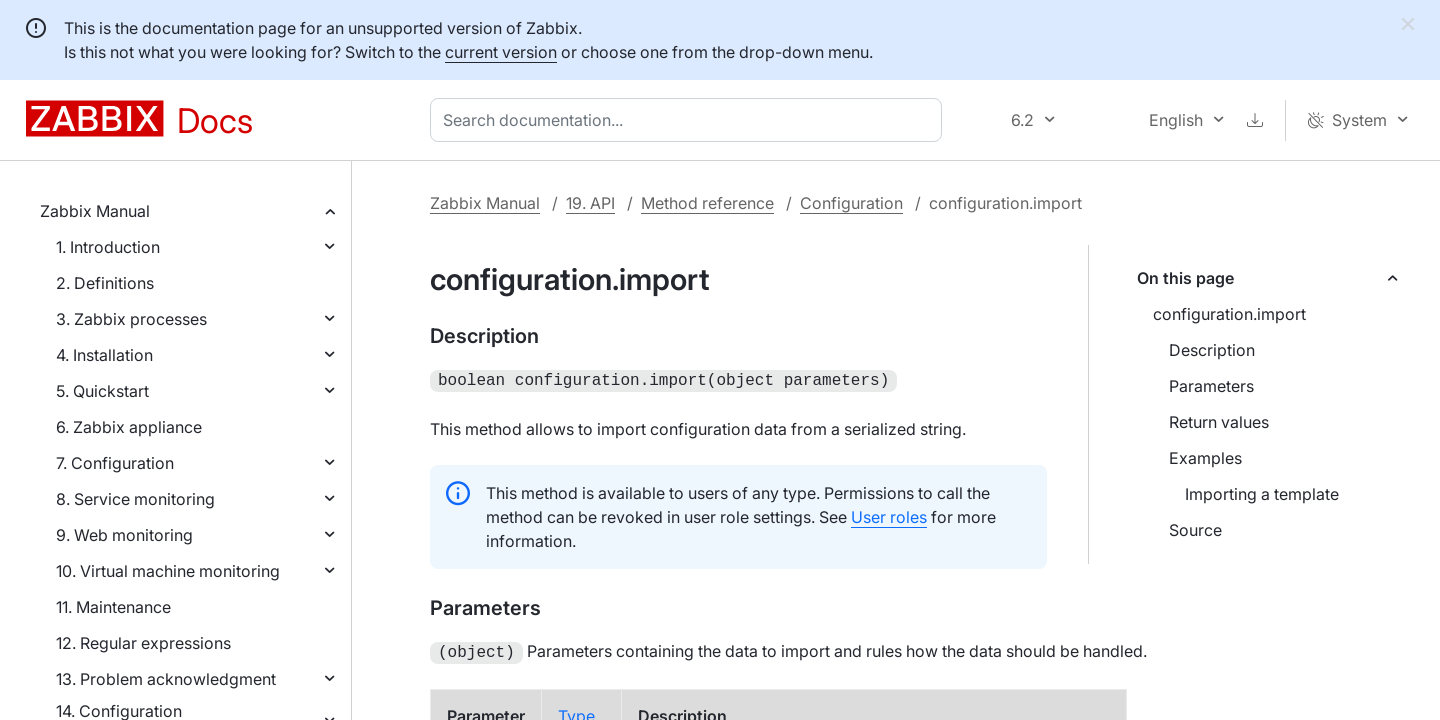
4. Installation (104, 355)
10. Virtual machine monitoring (168, 571)
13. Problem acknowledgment (166, 679)
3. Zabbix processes (131, 319)
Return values (1219, 422)
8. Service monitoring (135, 499)
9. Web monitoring (124, 535)
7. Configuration (115, 463)
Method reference (707, 203)
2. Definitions (105, 283)
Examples (1205, 458)
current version (501, 52)
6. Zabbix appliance (129, 427)
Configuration (851, 203)
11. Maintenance (113, 607)
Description (1212, 350)
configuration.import (1229, 314)
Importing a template (1262, 494)
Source (1195, 530)
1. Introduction (108, 247)
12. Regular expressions (143, 643)
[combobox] (690, 120)
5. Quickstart (102, 391)
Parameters (1211, 386)
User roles (889, 515)
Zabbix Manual (95, 211)
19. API (590, 203)
